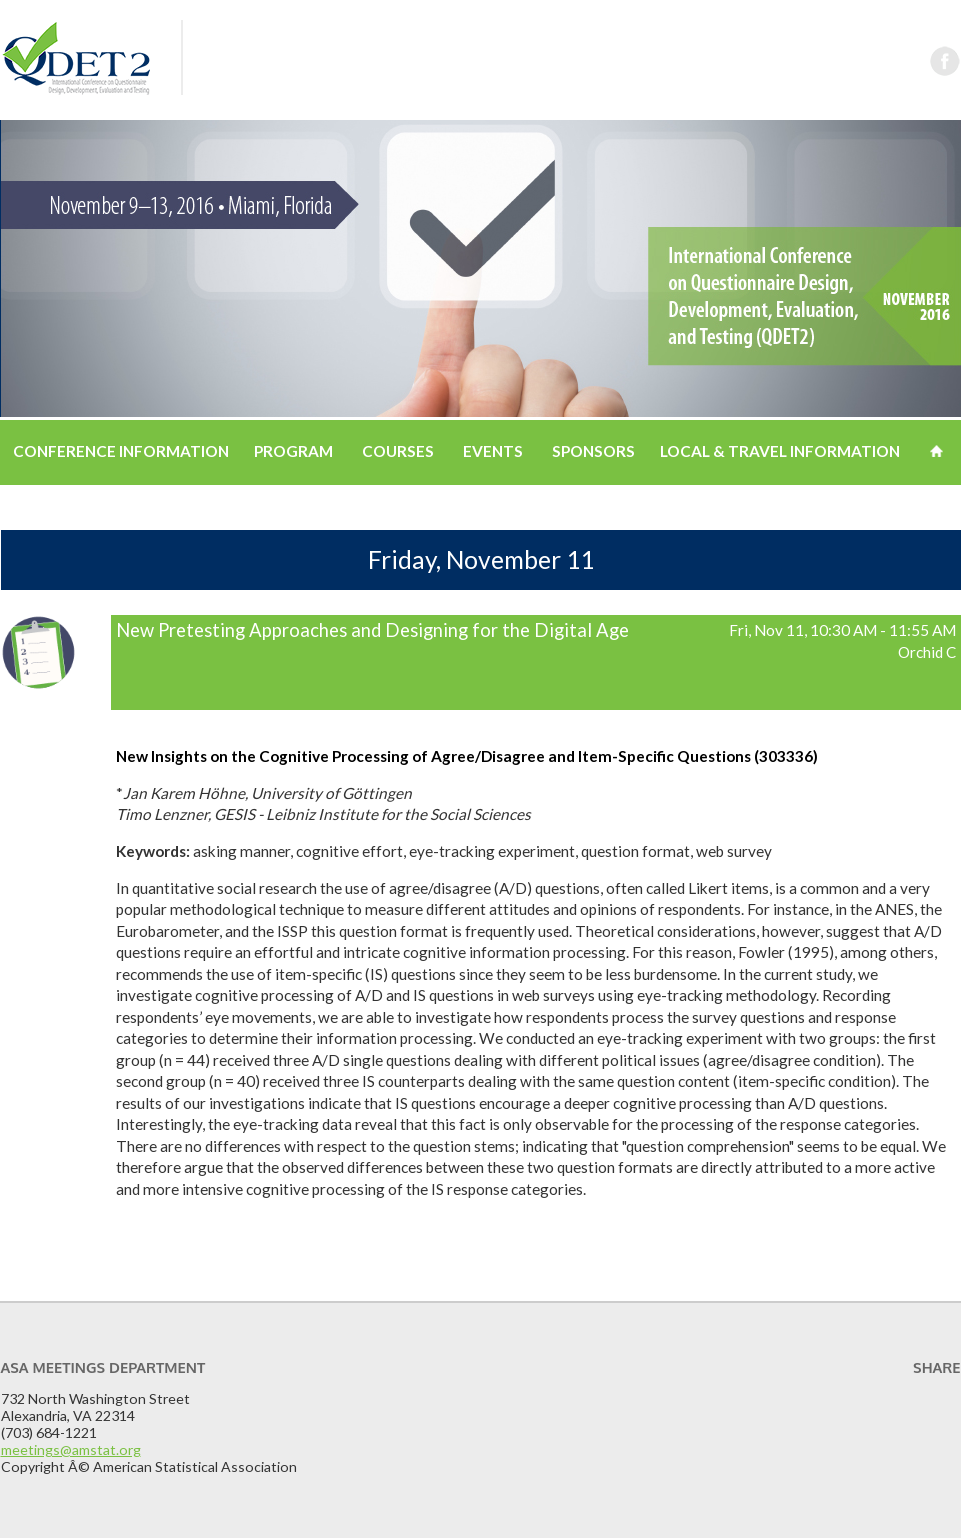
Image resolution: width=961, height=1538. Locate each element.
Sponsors (593, 451)
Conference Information (121, 451)
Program (293, 451)
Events (493, 451)
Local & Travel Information (780, 451)
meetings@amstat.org (71, 1449)
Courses (398, 451)
